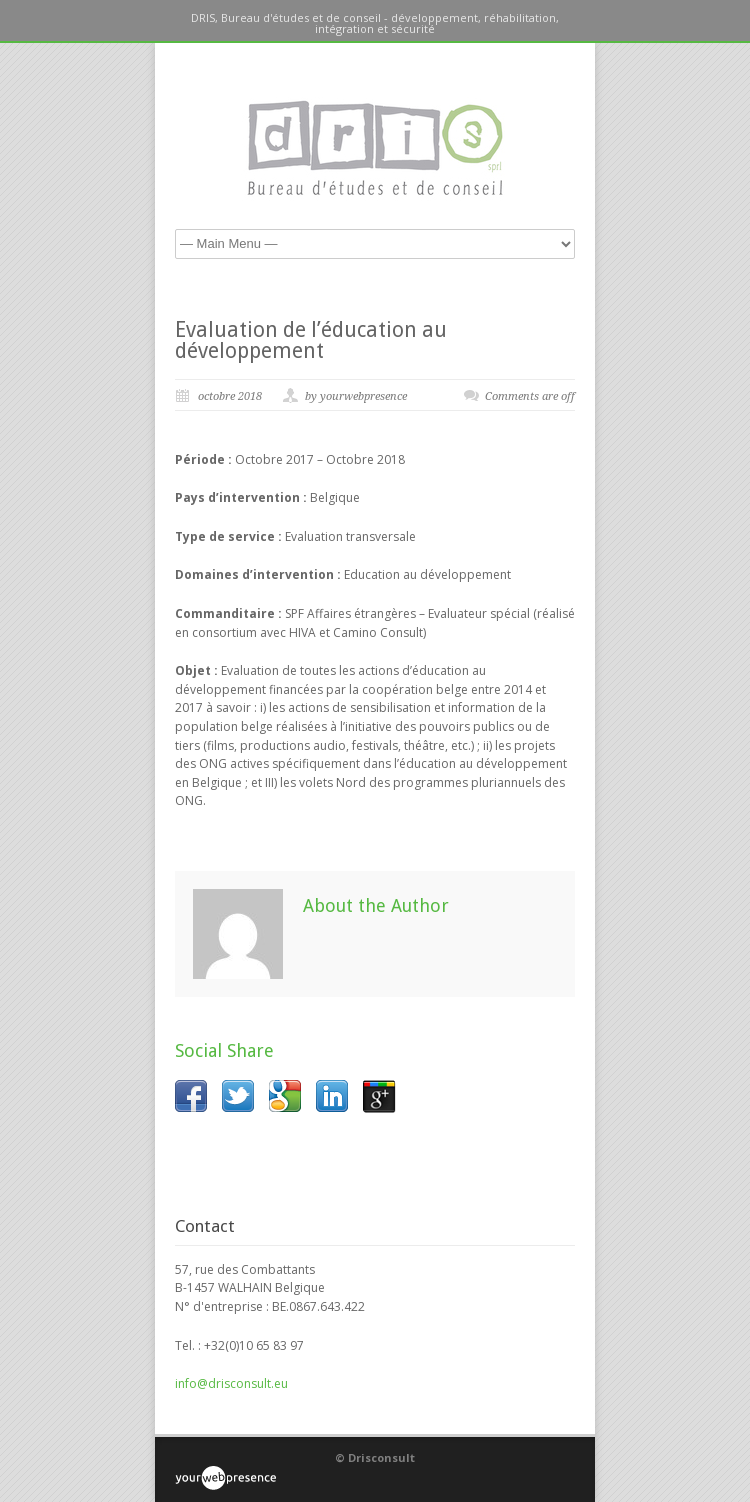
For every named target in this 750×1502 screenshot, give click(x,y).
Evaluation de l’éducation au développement (311, 340)
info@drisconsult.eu (231, 1383)
